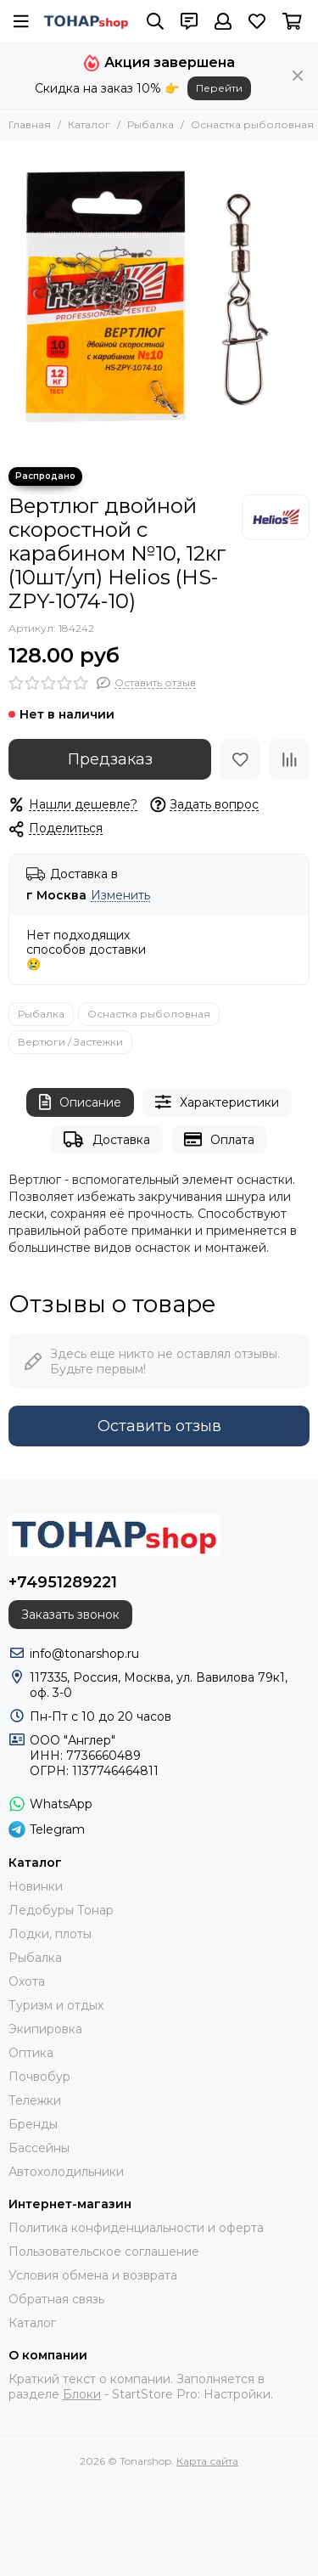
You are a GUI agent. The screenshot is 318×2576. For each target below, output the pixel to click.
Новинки (35, 1886)
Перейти (219, 88)
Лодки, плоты (50, 1934)
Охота (26, 1981)
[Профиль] (223, 21)
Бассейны (39, 2148)
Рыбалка (150, 124)
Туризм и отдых (55, 2005)
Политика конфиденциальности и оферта (136, 2227)
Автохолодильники (66, 2171)
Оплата (219, 1139)
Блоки (82, 2394)
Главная (29, 124)
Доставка (106, 1139)
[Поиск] (155, 21)
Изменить (120, 895)
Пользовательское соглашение (103, 2251)
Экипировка (45, 2029)
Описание (80, 1102)
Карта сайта (207, 2461)
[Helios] (276, 517)
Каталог (89, 124)
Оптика (30, 2052)
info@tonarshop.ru (84, 1653)
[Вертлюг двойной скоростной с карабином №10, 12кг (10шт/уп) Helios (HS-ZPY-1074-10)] (159, 299)
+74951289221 (62, 1582)
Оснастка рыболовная (252, 124)
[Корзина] (292, 21)
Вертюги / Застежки (70, 1041)
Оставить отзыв (159, 1426)
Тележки (34, 2100)
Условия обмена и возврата (92, 2275)
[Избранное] (257, 21)
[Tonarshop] (86, 21)
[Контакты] (189, 21)
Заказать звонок (70, 1614)
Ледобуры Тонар (61, 1910)
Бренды (33, 2124)
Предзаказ (110, 759)
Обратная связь (56, 2299)
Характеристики (217, 1102)
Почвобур (39, 2076)
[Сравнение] (289, 759)
